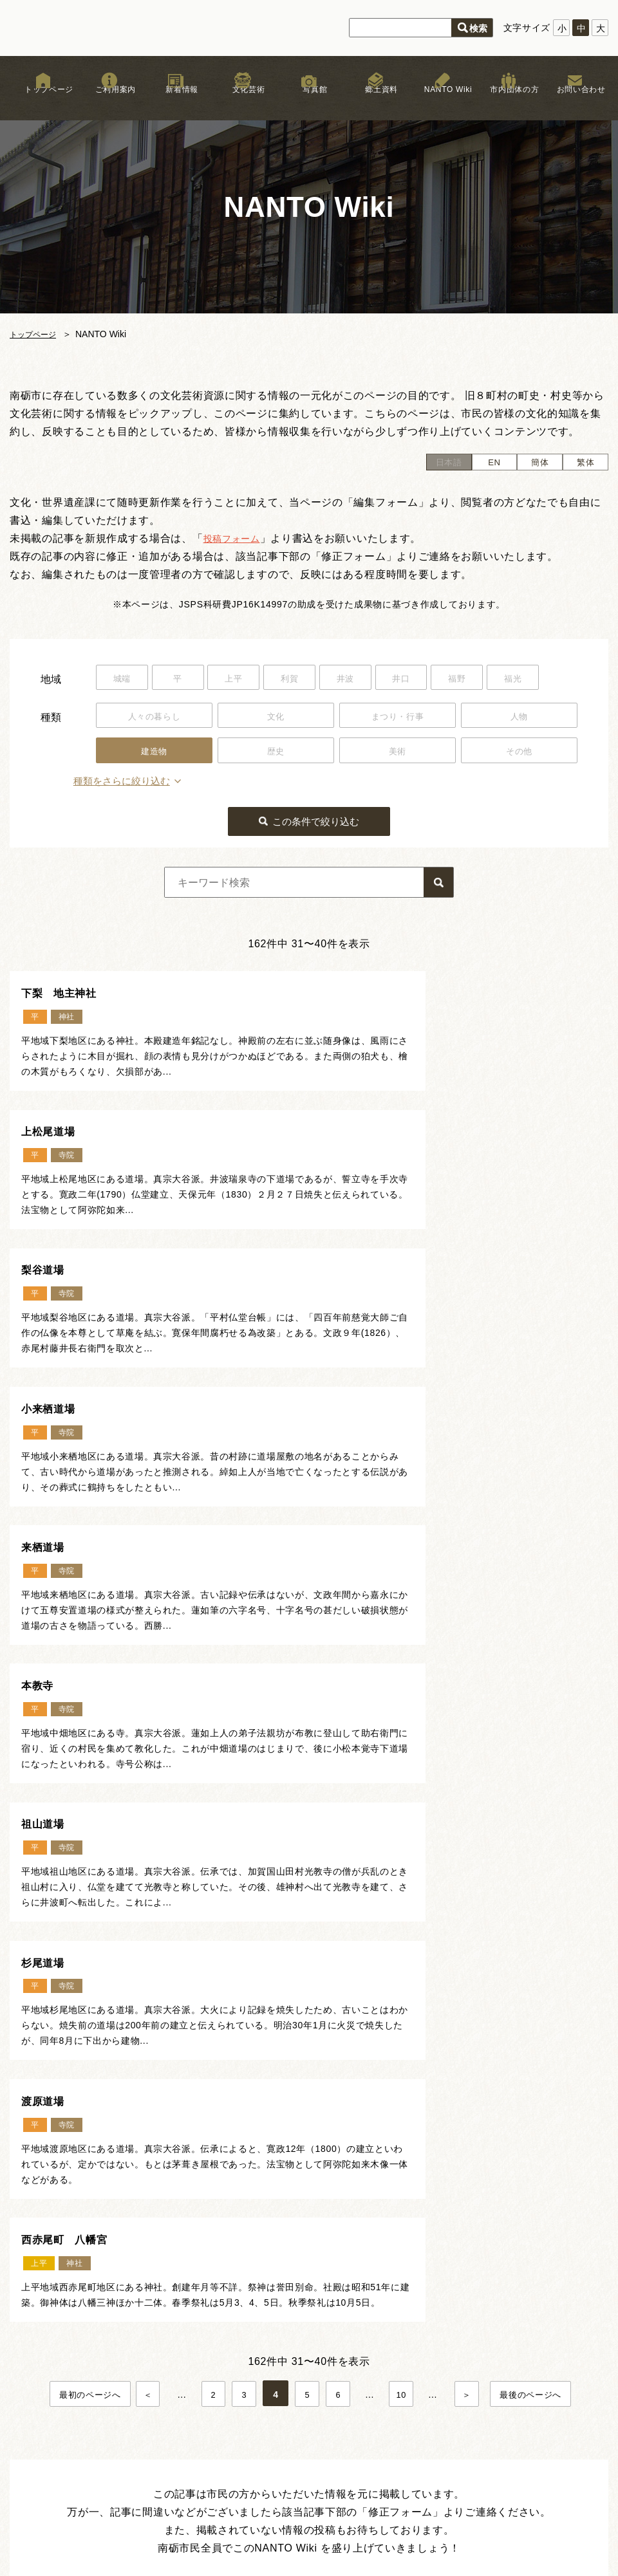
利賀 (304, 679)
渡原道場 (47, 1640)
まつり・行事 (397, 716)
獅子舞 (208, 2378)
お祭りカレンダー (347, 2355)
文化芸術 (242, 102)
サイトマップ (468, 2386)
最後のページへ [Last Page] (536, 1834)
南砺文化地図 (337, 2340)
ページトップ (320, 2171)
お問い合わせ (574, 102)
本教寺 (350, 1317)
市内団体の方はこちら (541, 2271)
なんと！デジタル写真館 (361, 2401)
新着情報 (176, 102)
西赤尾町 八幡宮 (380, 1640)
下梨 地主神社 (65, 993)
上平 (243, 679)
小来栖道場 (362, 1155)
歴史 (276, 751)
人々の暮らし (154, 716)
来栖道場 (47, 1317)
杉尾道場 (356, 1478)
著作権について (473, 2355)
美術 (397, 751)
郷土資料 (375, 102)
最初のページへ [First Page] (84, 1834)
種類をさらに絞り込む (147, 782)
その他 (519, 751)
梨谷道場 (47, 1155)
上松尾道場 (362, 993)
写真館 (309, 102)
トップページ (43, 102)
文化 (276, 716)
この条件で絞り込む (316, 822)
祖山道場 (47, 1478)
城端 (124, 679)
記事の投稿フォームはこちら (302, 2035)
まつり (208, 2398)
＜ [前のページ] (145, 1834)
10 (403, 1834)
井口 (424, 679)
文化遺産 (328, 2386)
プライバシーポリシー (487, 2371)
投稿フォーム (235, 538)
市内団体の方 (508, 102)
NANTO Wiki (442, 102)
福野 (484, 679)
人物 (519, 716)
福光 (545, 679)
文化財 (208, 2357)
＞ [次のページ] (473, 1834)
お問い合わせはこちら (541, 2242)
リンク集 (459, 2340)
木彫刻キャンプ (227, 2419)
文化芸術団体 (222, 2439)
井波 (364, 679)
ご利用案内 (109, 102)
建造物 (154, 751)
